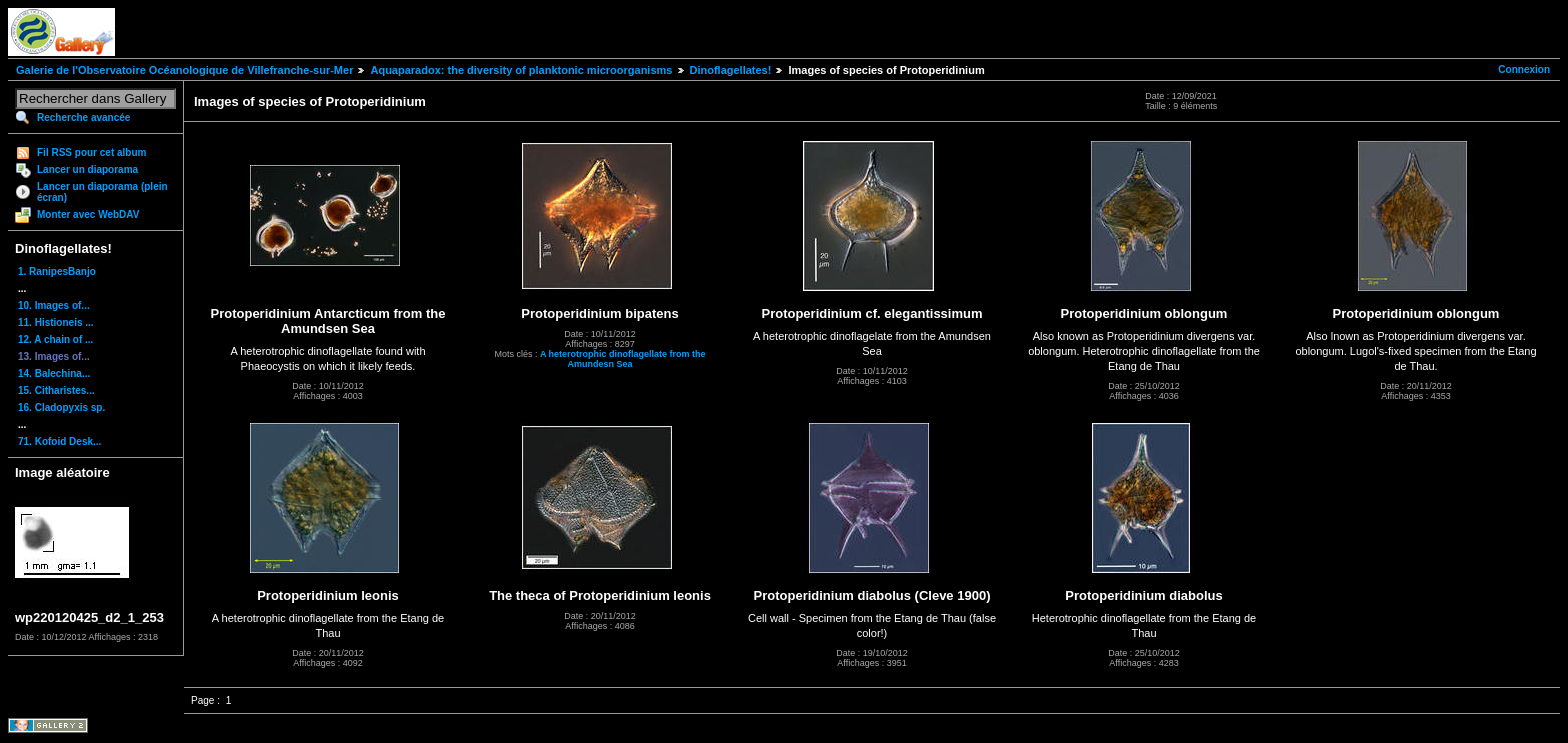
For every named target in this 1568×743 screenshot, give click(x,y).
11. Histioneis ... (56, 322)
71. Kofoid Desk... (59, 441)
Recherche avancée (83, 117)
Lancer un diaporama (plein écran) (102, 192)
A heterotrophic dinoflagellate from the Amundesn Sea (623, 359)
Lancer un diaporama (87, 169)
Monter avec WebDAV (88, 214)
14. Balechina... (54, 373)
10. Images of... (54, 305)
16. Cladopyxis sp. (61, 407)
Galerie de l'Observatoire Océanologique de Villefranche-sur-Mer (184, 70)
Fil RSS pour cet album (91, 152)
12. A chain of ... (55, 339)
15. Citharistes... (56, 390)
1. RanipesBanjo (57, 271)
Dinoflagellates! (731, 70)
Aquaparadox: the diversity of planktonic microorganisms (521, 70)
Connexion (1524, 69)
